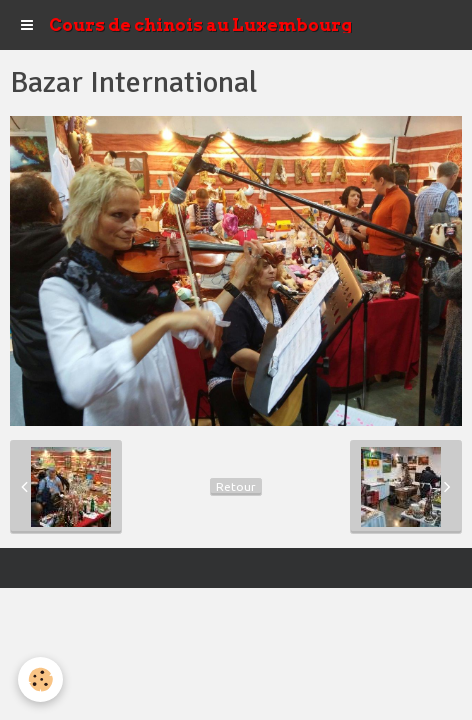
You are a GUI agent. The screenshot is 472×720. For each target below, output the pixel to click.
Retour (236, 486)
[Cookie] (40, 679)
